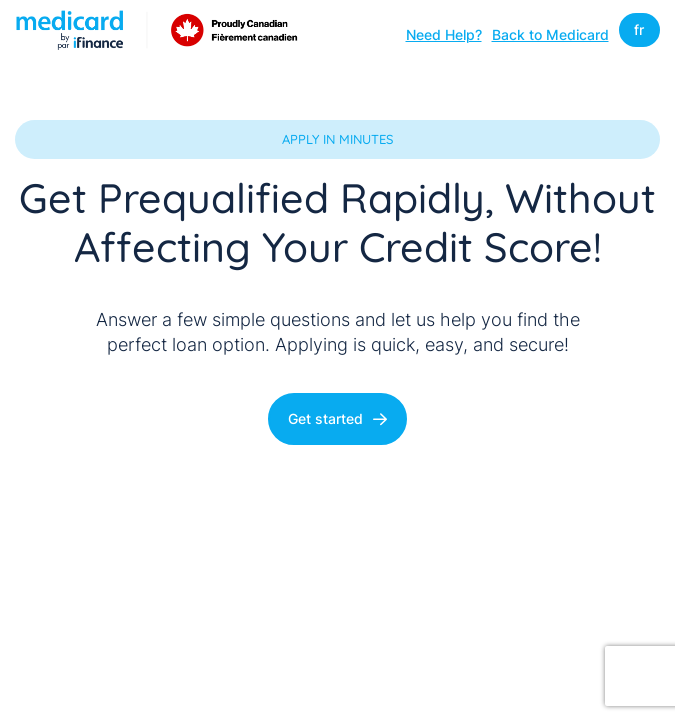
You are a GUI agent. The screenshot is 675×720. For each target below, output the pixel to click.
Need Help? (444, 34)
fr (639, 29)
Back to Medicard (550, 34)
